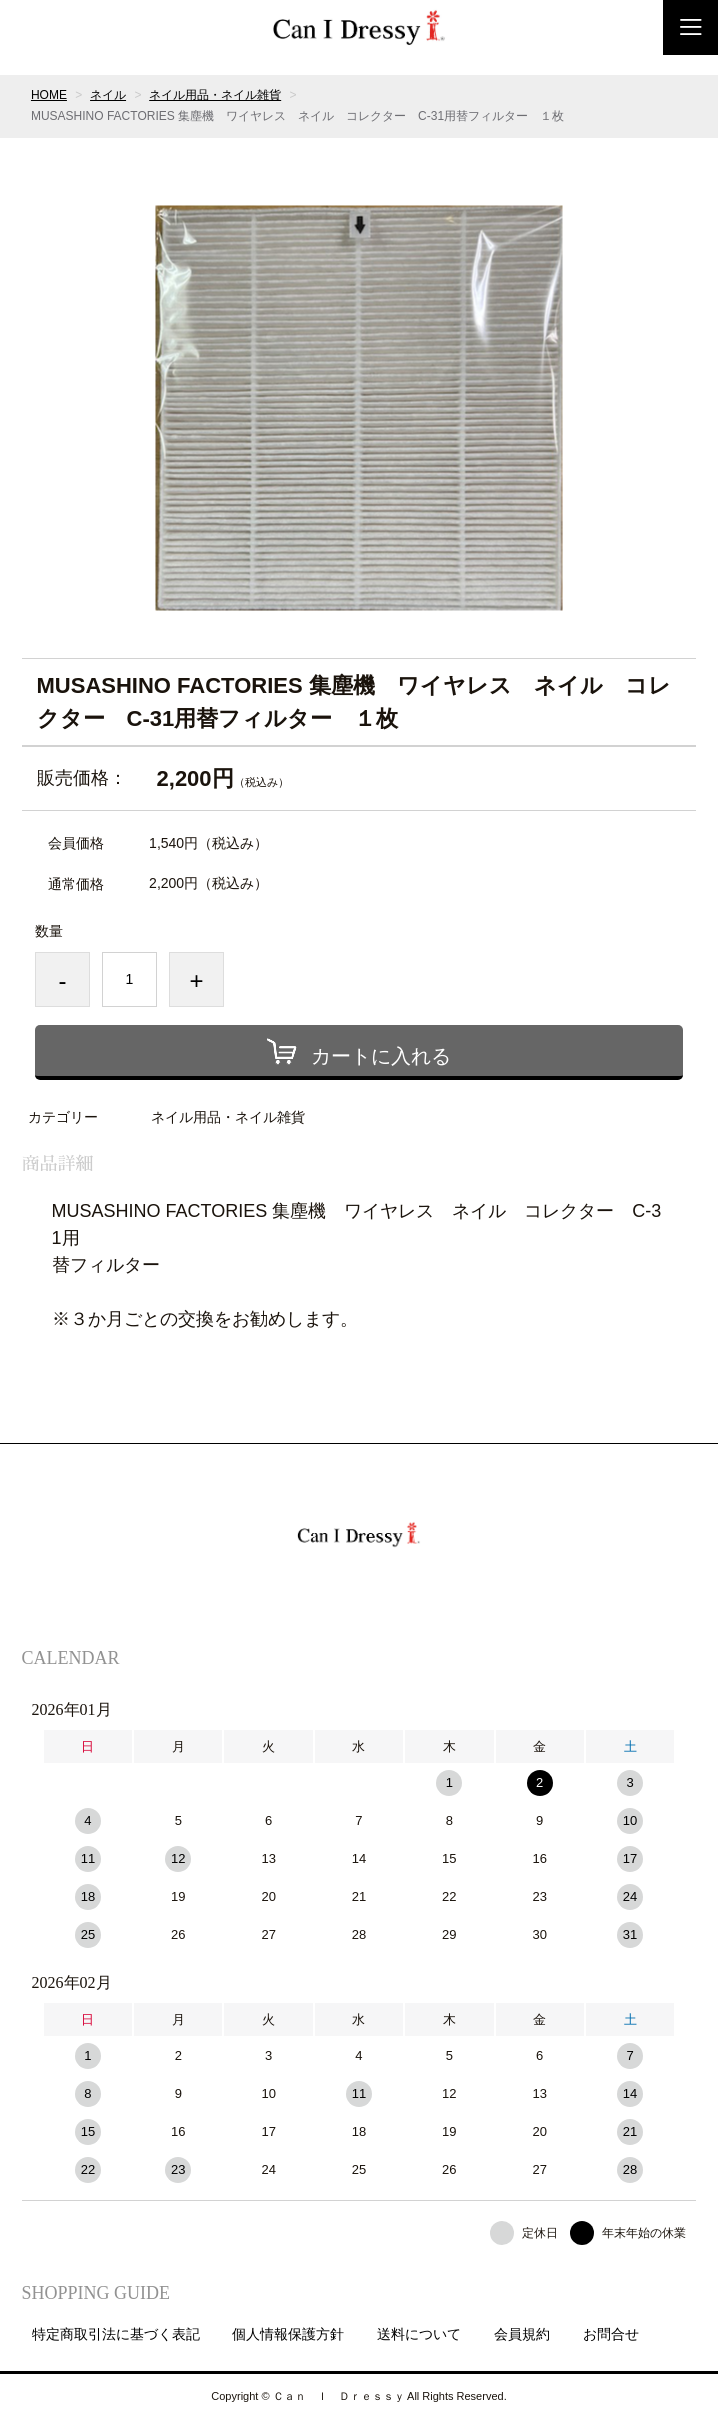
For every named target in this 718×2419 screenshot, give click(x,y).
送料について (419, 2334)
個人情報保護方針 (288, 2334)
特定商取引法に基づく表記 (116, 2334)
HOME (49, 95)
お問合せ (611, 2334)
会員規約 (522, 2334)
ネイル (108, 95)
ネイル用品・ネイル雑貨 (215, 95)
